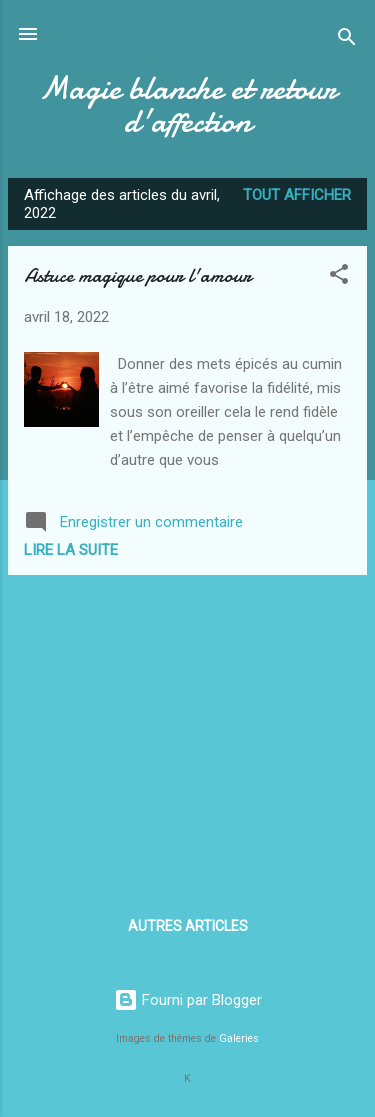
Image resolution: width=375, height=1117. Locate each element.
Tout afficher (297, 195)
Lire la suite (71, 550)
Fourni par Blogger (188, 1000)
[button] (339, 277)
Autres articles (188, 926)
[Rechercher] (347, 40)
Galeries (239, 1038)
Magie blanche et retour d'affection (187, 105)
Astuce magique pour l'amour (137, 275)
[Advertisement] (187, 731)
